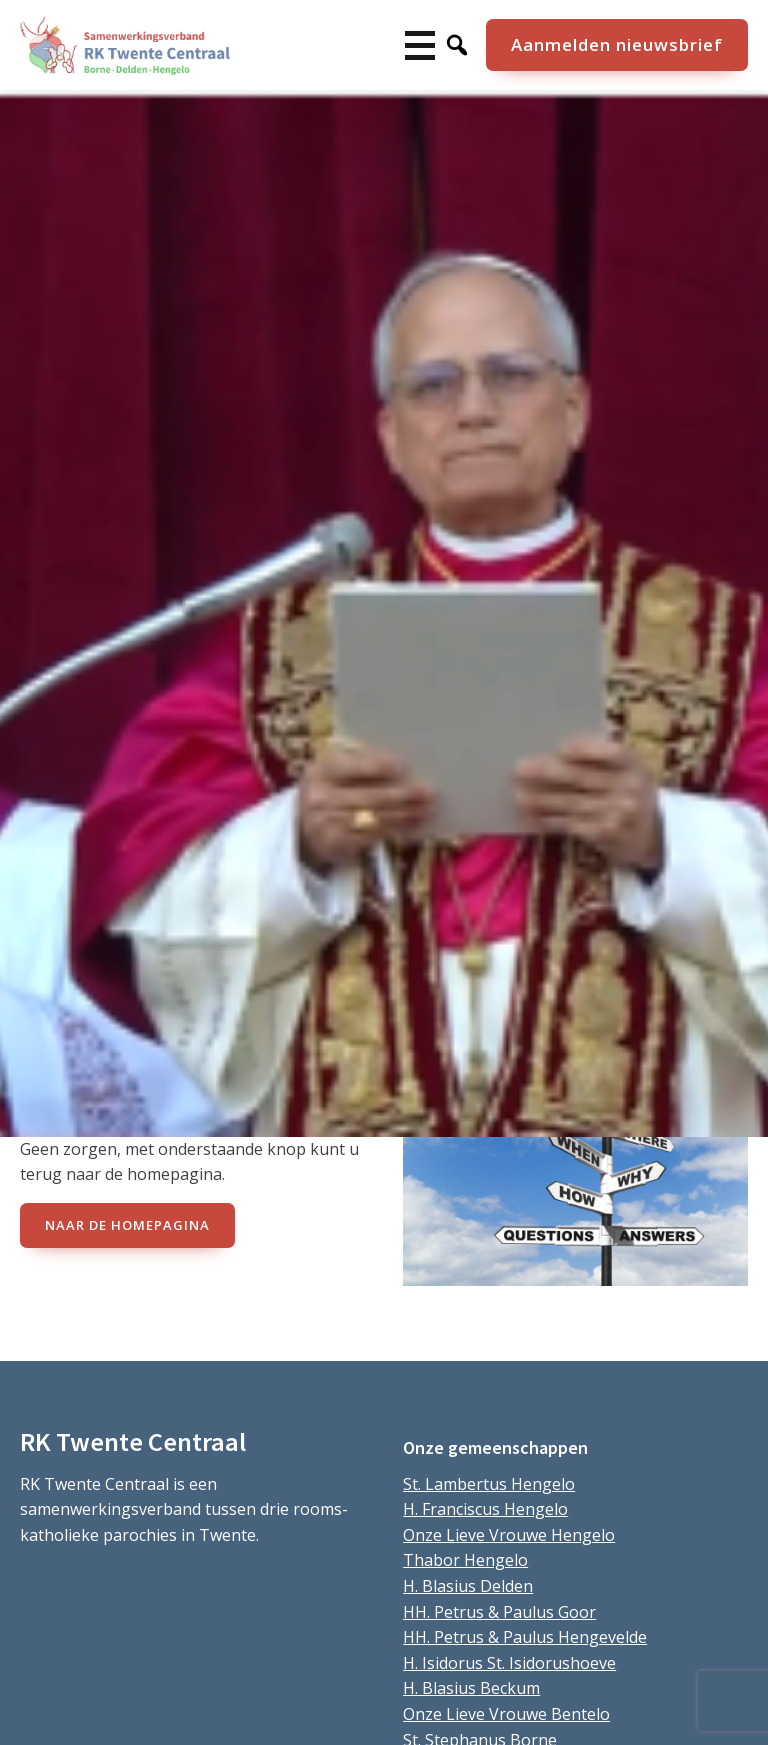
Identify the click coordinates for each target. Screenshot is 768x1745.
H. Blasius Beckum (471, 1688)
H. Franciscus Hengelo (485, 1509)
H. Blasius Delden (468, 1586)
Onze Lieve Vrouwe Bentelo (506, 1714)
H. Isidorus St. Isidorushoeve (509, 1663)
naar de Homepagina (127, 1225)
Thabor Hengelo (465, 1560)
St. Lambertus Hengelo (489, 1484)
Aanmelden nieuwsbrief (617, 44)
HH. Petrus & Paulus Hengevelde (525, 1637)
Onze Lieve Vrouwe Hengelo (509, 1535)
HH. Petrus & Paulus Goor (499, 1612)
